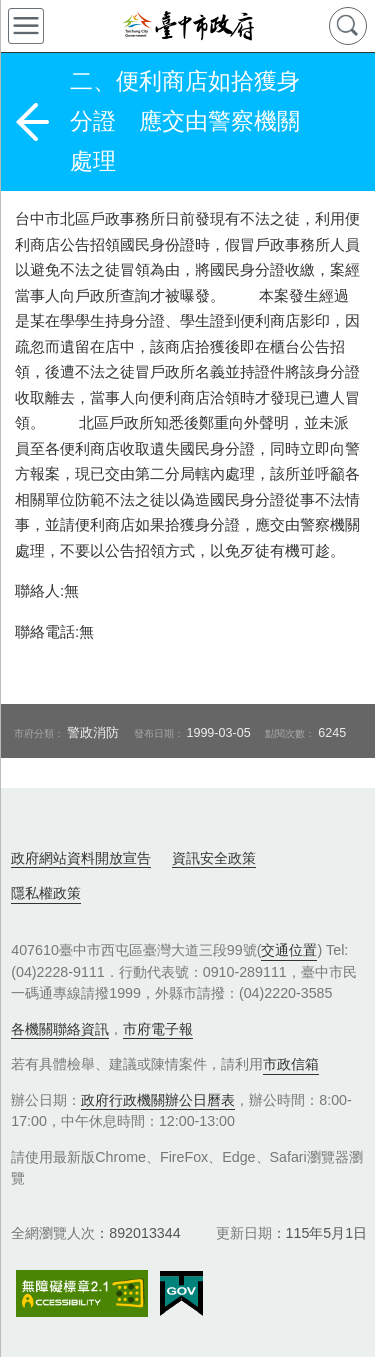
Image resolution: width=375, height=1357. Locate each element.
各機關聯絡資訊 (60, 1029)
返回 (32, 122)
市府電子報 (158, 1029)
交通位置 (289, 950)
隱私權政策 (46, 893)
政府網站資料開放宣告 (81, 858)
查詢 (348, 26)
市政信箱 (291, 1064)
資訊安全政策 (214, 858)
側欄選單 (26, 26)
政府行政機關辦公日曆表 (158, 1100)
